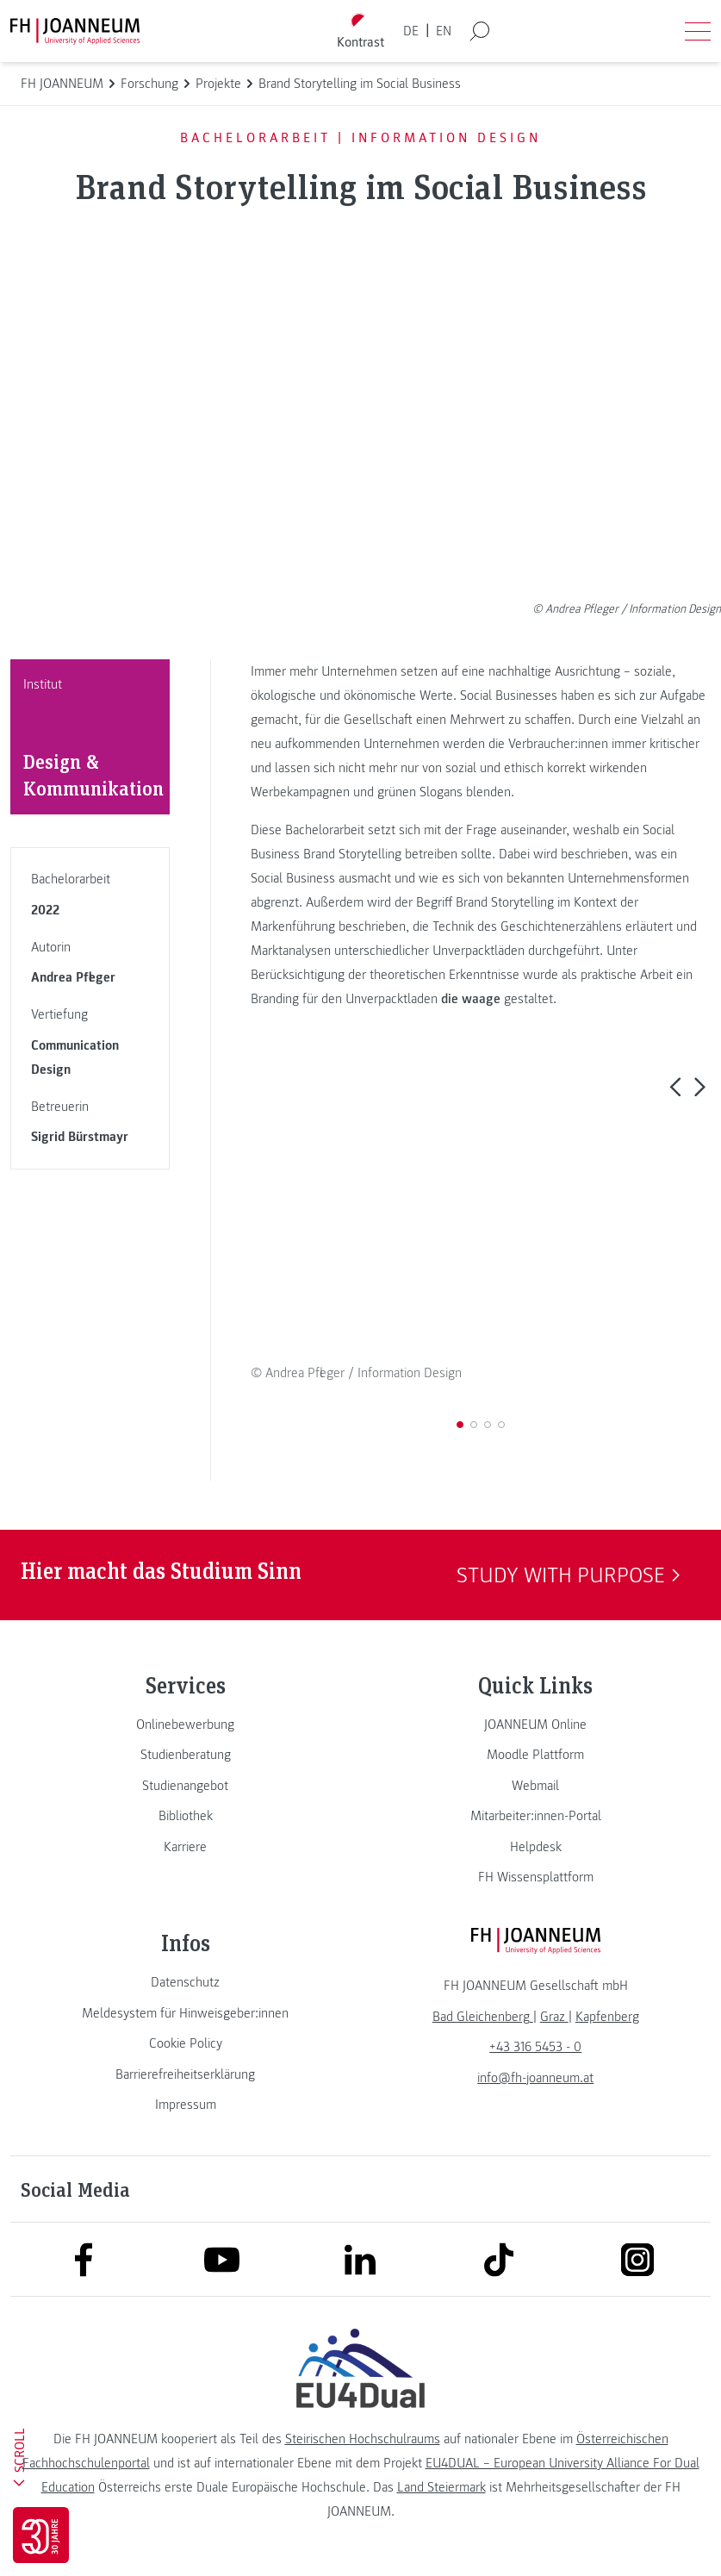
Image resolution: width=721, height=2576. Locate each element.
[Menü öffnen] (698, 31)
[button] (675, 1086)
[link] (186, 1724)
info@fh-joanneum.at (535, 2077)
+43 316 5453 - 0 (535, 2046)
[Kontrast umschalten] (360, 31)
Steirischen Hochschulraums (362, 2439)
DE (411, 31)
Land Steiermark (441, 2487)
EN (443, 31)
